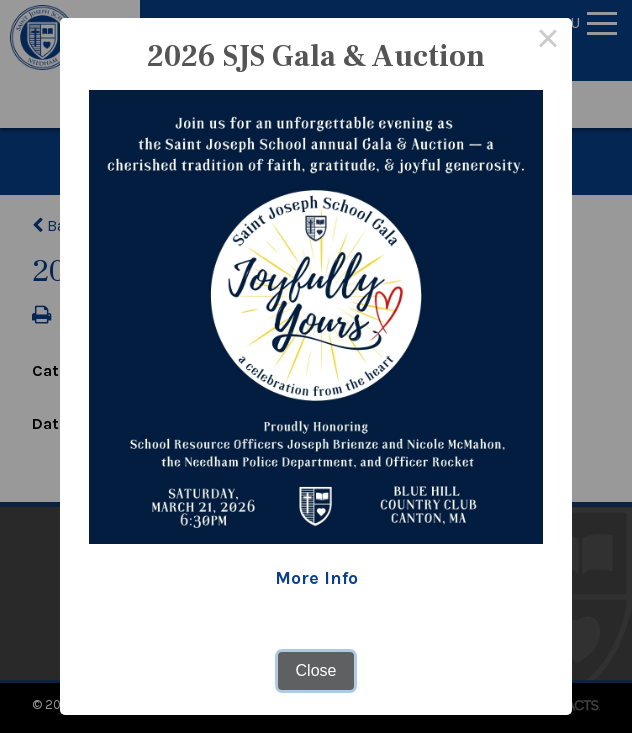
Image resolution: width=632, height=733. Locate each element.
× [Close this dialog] (548, 42)
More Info (316, 578)
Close (316, 670)
